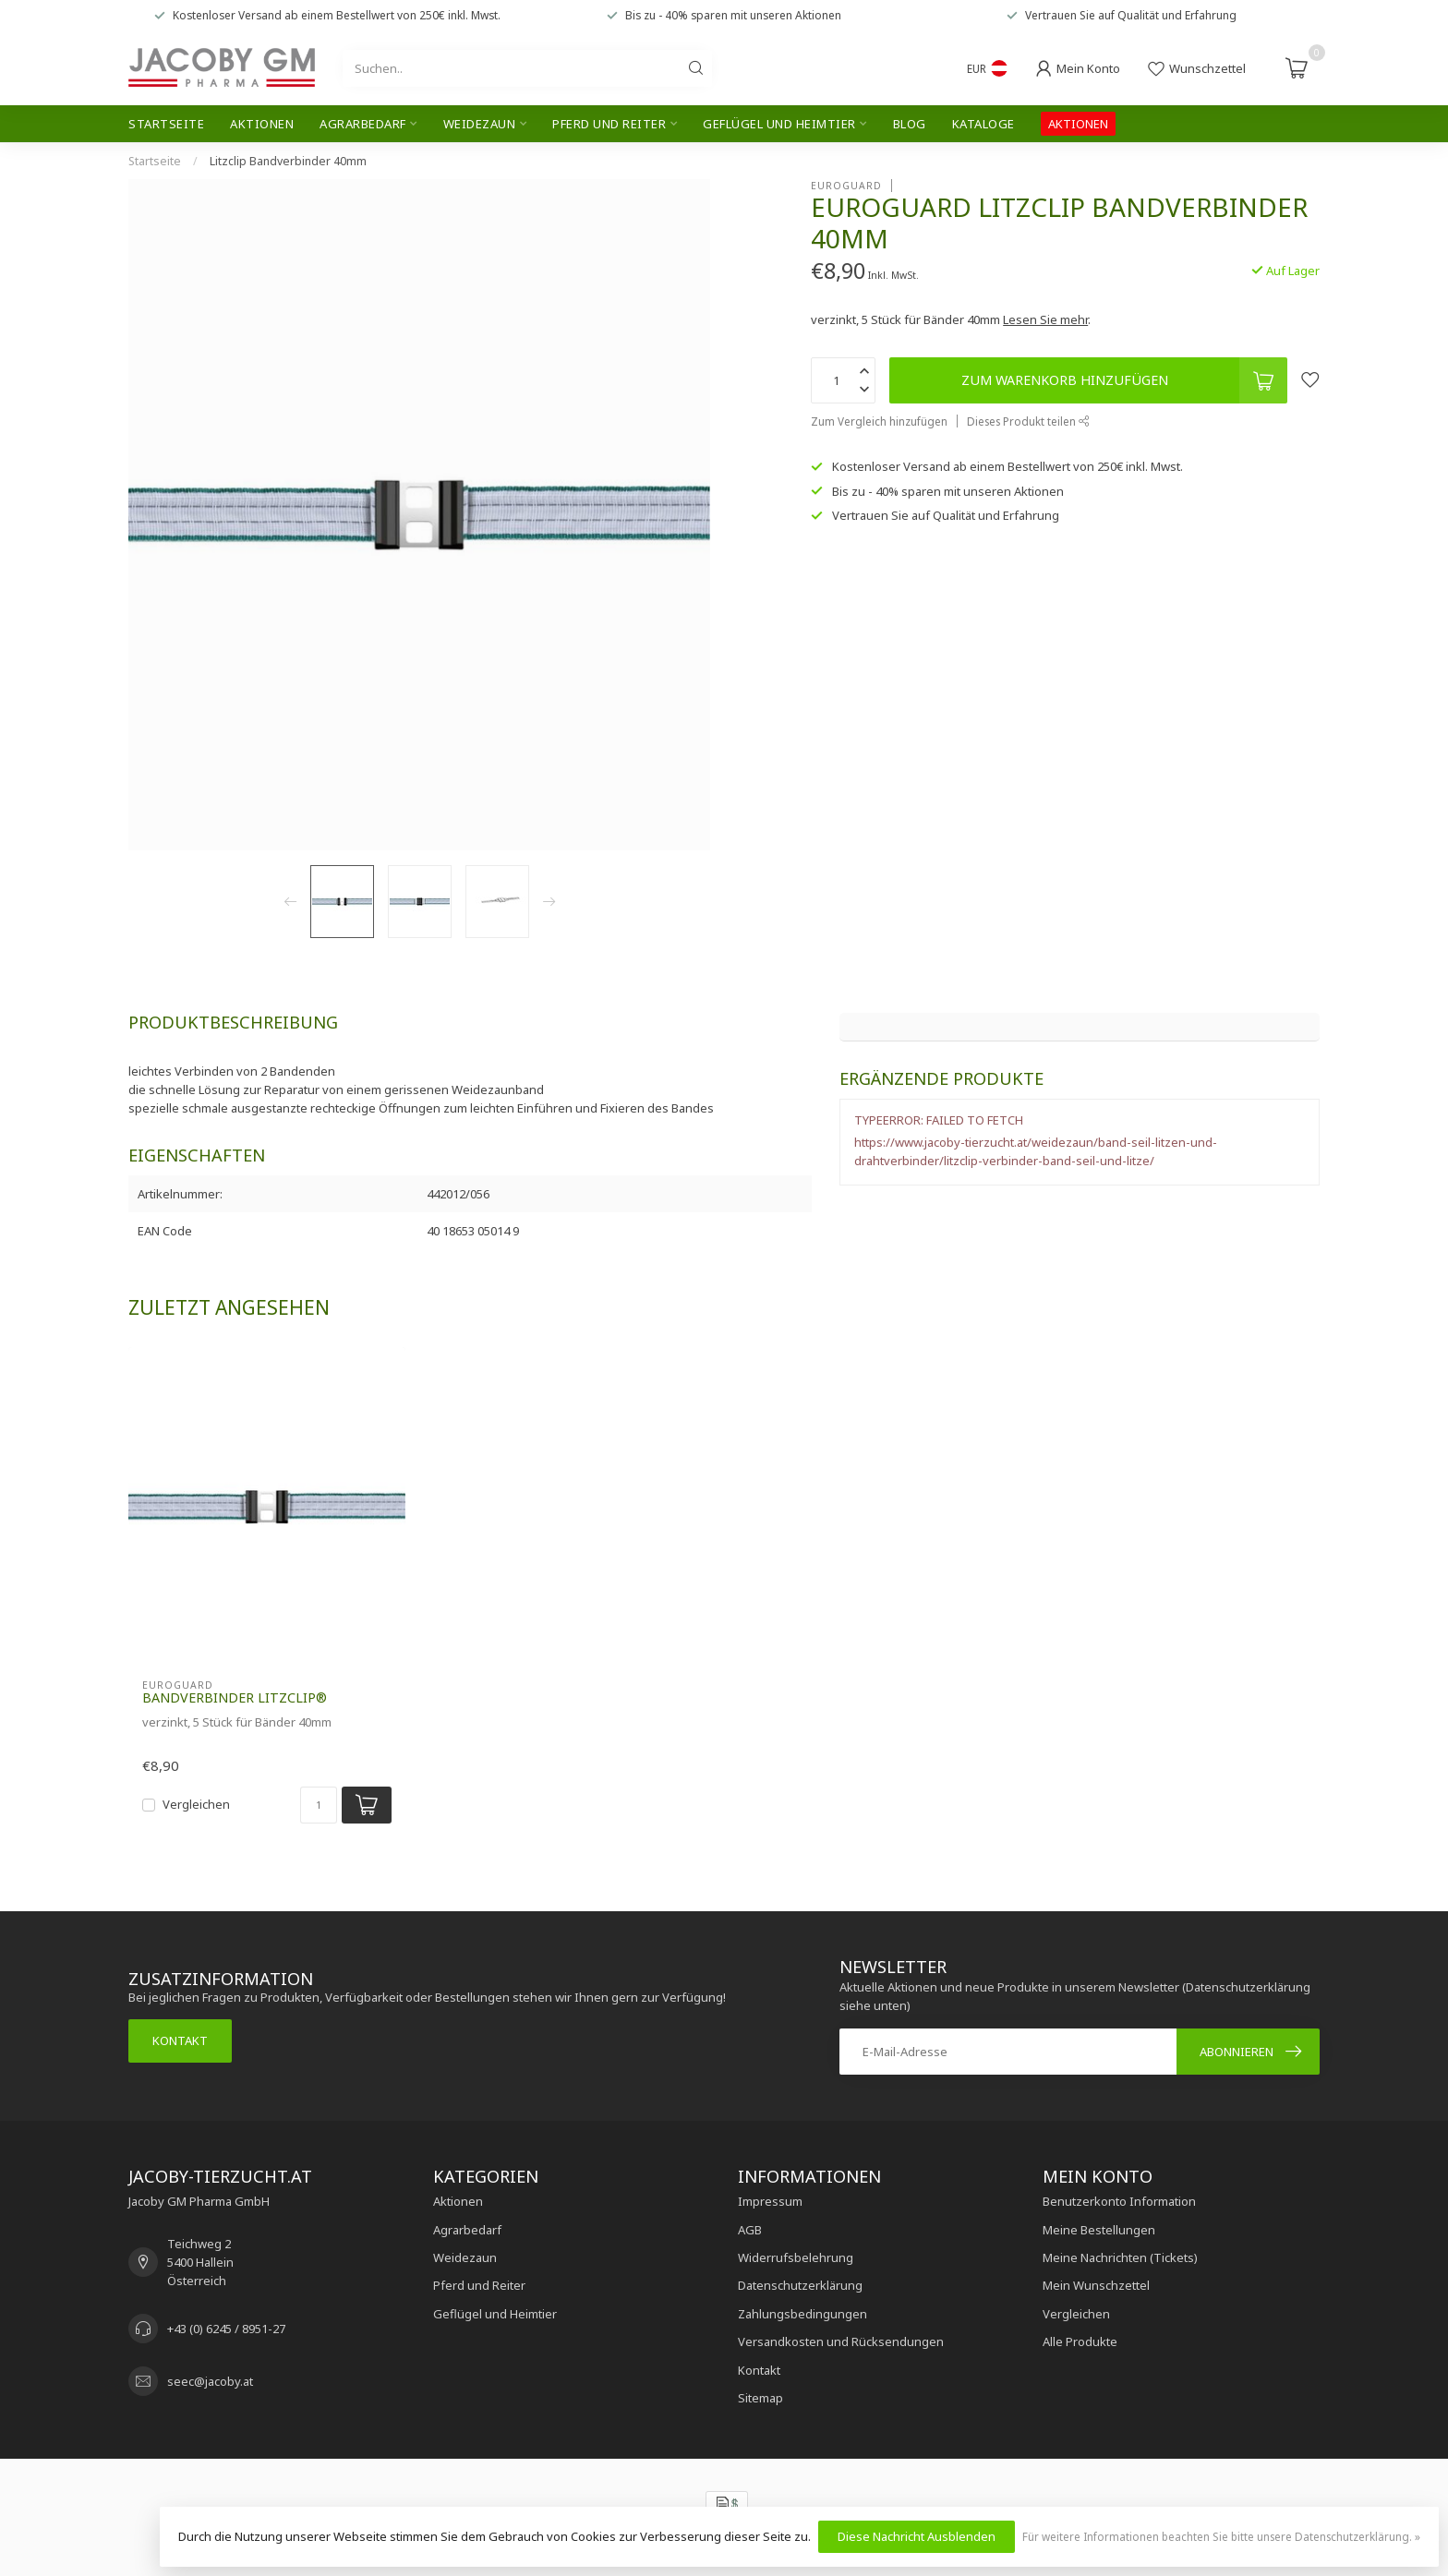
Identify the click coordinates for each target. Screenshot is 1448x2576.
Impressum (770, 2201)
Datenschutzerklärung (800, 2285)
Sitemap (760, 2397)
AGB (750, 2229)
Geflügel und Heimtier (779, 123)
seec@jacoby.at (210, 2381)
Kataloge (983, 123)
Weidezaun (479, 123)
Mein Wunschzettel (1096, 2285)
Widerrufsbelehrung (795, 2257)
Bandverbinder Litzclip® (234, 1697)
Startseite (166, 123)
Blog (909, 123)
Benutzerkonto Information (1119, 2201)
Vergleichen (196, 1804)
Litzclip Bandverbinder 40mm (288, 161)
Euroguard (846, 185)
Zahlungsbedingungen (802, 2313)
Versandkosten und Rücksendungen (841, 2341)
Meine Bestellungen (1099, 2229)
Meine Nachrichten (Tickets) (1120, 2257)
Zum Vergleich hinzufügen (879, 421)
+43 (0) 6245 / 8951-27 (226, 2328)
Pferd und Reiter (609, 123)
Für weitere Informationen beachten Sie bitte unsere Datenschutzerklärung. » (1221, 2536)
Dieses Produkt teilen (1028, 421)
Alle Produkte (1080, 2341)
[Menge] (318, 1805)
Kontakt (180, 2040)
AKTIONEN (1078, 123)
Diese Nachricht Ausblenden (917, 2536)
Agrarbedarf (363, 123)
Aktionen (262, 123)
